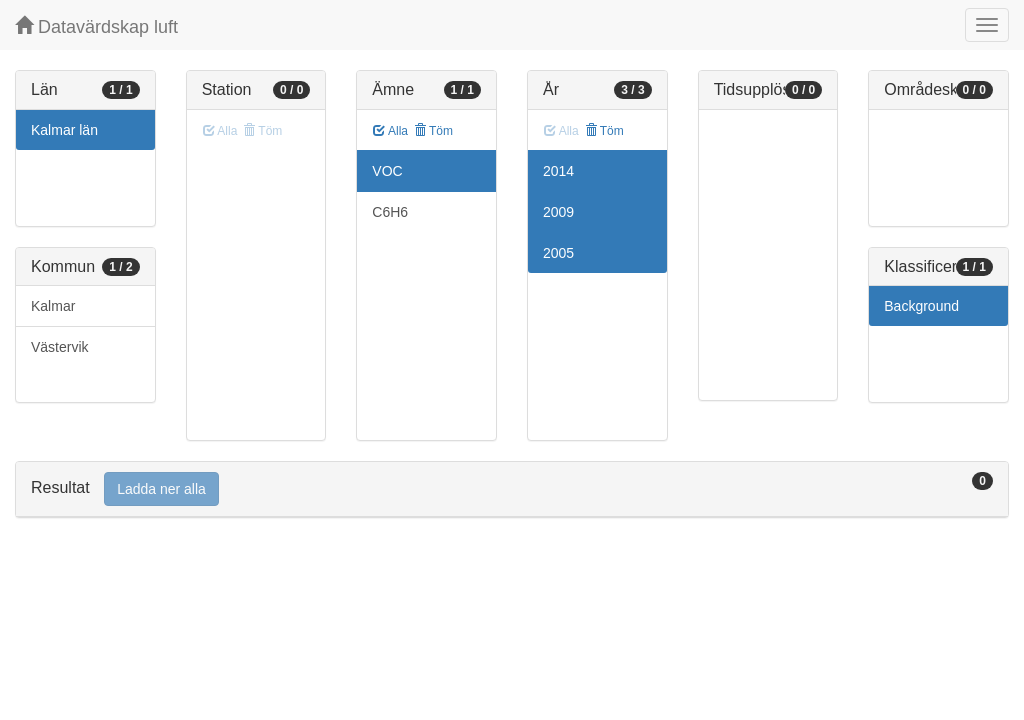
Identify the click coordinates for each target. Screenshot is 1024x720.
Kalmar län (64, 130)
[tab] (512, 489)
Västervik (60, 347)
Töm (433, 131)
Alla (390, 131)
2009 (558, 212)
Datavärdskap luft (96, 26)
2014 (558, 171)
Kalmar (53, 306)
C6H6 (390, 212)
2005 (558, 253)
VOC (387, 171)
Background (921, 306)
